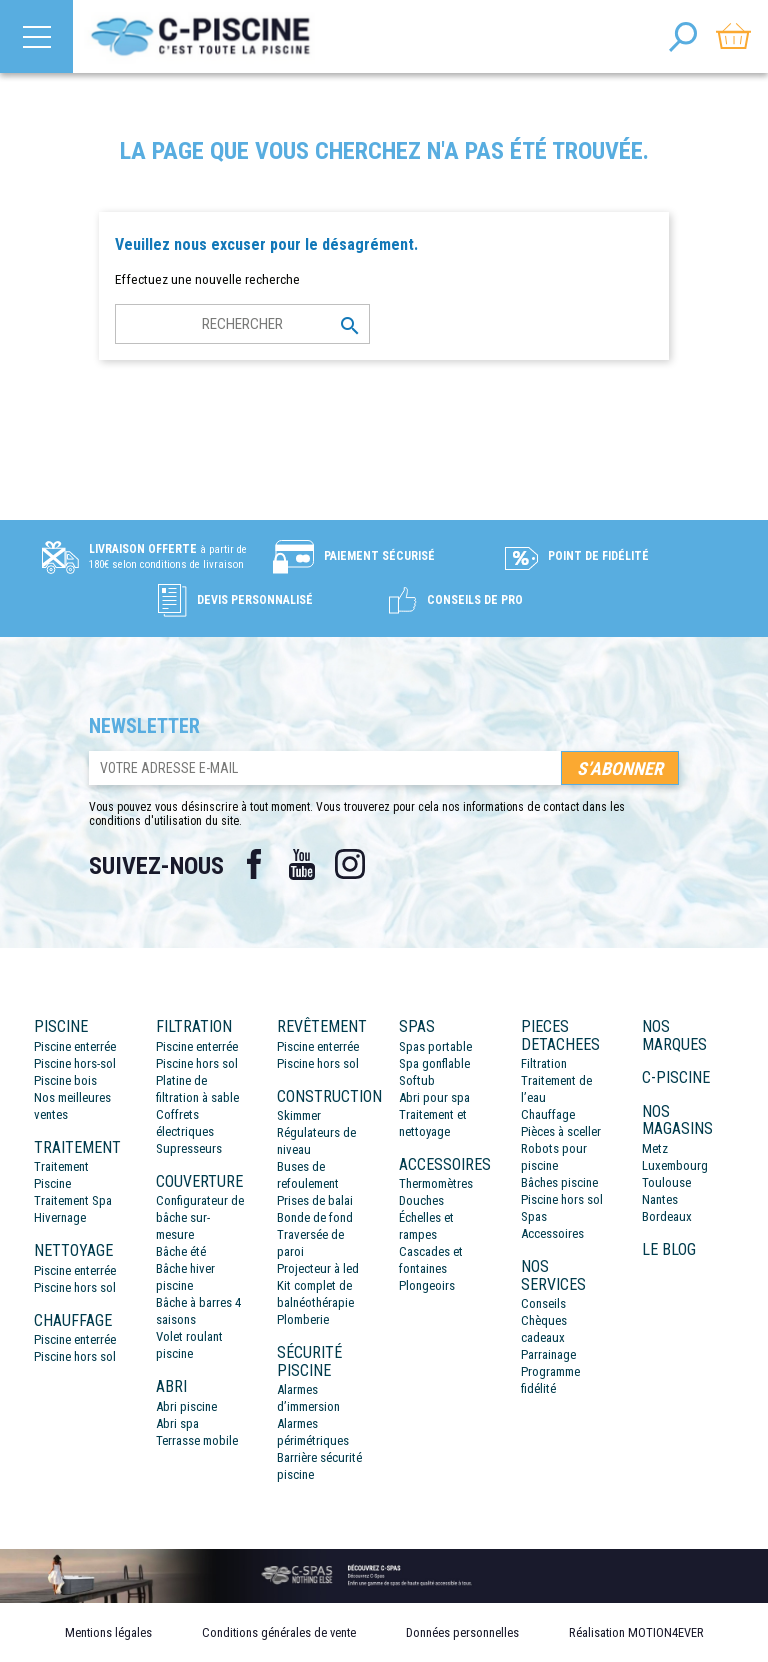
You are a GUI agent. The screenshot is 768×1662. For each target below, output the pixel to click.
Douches (421, 1200)
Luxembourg (675, 1165)
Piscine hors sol (75, 1287)
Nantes (660, 1199)
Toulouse (666, 1182)
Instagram (350, 864)
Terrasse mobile (197, 1440)
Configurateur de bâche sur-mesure (200, 1217)
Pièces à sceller (561, 1131)
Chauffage (548, 1114)
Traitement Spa (73, 1200)
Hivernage (60, 1217)
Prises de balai (315, 1200)
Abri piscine (186, 1406)
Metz (655, 1148)
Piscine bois (65, 1080)
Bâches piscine (559, 1182)
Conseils (543, 1303)
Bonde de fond (315, 1217)
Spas (534, 1216)
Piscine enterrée (75, 1046)
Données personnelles (462, 1632)
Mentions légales (108, 1632)
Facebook (254, 864)
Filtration (544, 1063)
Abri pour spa (434, 1097)
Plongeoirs (427, 1285)
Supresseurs (189, 1148)
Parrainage (548, 1354)
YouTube (302, 864)
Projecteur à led (318, 1268)
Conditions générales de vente (279, 1632)
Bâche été (181, 1251)
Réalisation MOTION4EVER (636, 1632)
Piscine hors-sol (75, 1063)
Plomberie (303, 1319)
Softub (417, 1080)
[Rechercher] (242, 324)
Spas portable (435, 1046)
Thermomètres (436, 1183)
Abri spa (177, 1423)
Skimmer (299, 1115)
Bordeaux (667, 1216)
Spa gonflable (434, 1063)
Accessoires (552, 1233)
